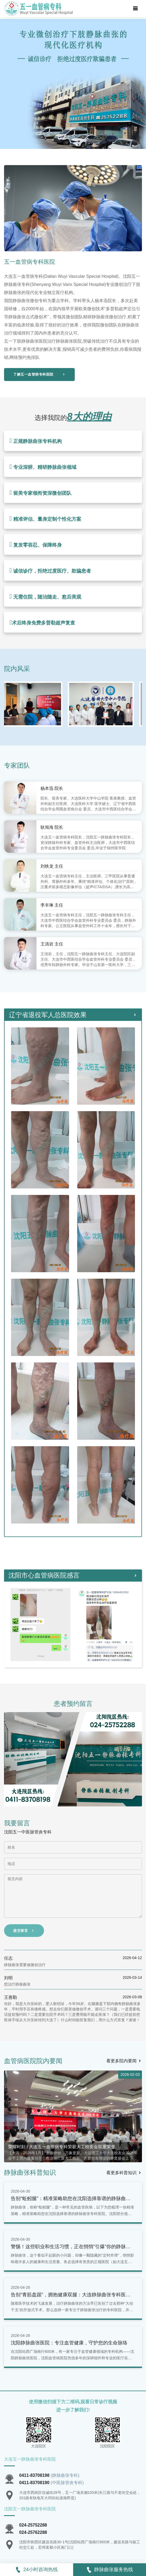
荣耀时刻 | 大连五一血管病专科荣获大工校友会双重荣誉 (61, 2146)
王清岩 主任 (51, 944)
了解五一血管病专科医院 (39, 374)
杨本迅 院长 (51, 788)
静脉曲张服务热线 (109, 2570)
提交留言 (24, 1931)
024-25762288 (33, 2532)
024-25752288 (33, 2525)
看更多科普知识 (124, 2172)
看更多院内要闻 (124, 2061)
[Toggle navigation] (135, 9)
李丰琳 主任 (51, 905)
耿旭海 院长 (51, 827)
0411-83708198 (34, 2475)
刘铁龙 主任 (51, 866)
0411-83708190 (34, 2482)
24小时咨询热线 (36, 2570)
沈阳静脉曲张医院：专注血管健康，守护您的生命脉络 (69, 2343)
